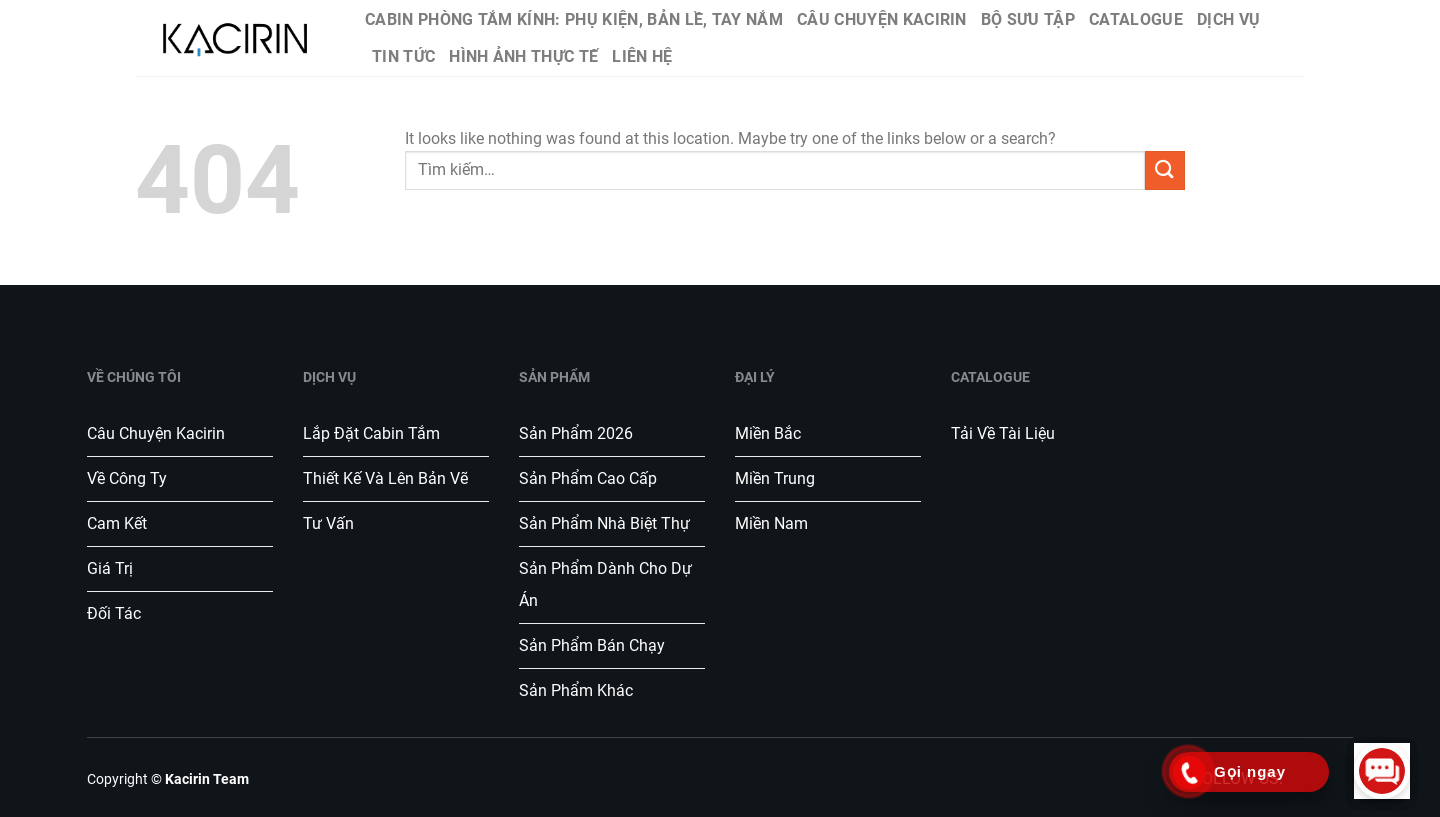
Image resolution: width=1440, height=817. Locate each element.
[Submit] (1165, 170)
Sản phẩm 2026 (576, 433)
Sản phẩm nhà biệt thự (604, 523)
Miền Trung (775, 478)
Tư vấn (330, 523)
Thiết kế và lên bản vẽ (385, 478)
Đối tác (114, 613)
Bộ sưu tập (1028, 19)
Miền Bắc (768, 433)
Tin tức (403, 56)
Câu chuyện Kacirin (882, 19)
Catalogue (1136, 19)
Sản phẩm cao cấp (588, 478)
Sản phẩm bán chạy (592, 645)
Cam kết (117, 523)
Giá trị (110, 568)
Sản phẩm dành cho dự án (605, 584)
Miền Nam (771, 523)
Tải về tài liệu (1003, 433)
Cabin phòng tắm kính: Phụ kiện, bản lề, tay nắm (574, 19)
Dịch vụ (1228, 19)
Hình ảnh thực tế (523, 56)
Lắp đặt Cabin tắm (373, 433)
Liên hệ (642, 56)
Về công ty (127, 478)
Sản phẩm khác (576, 690)
